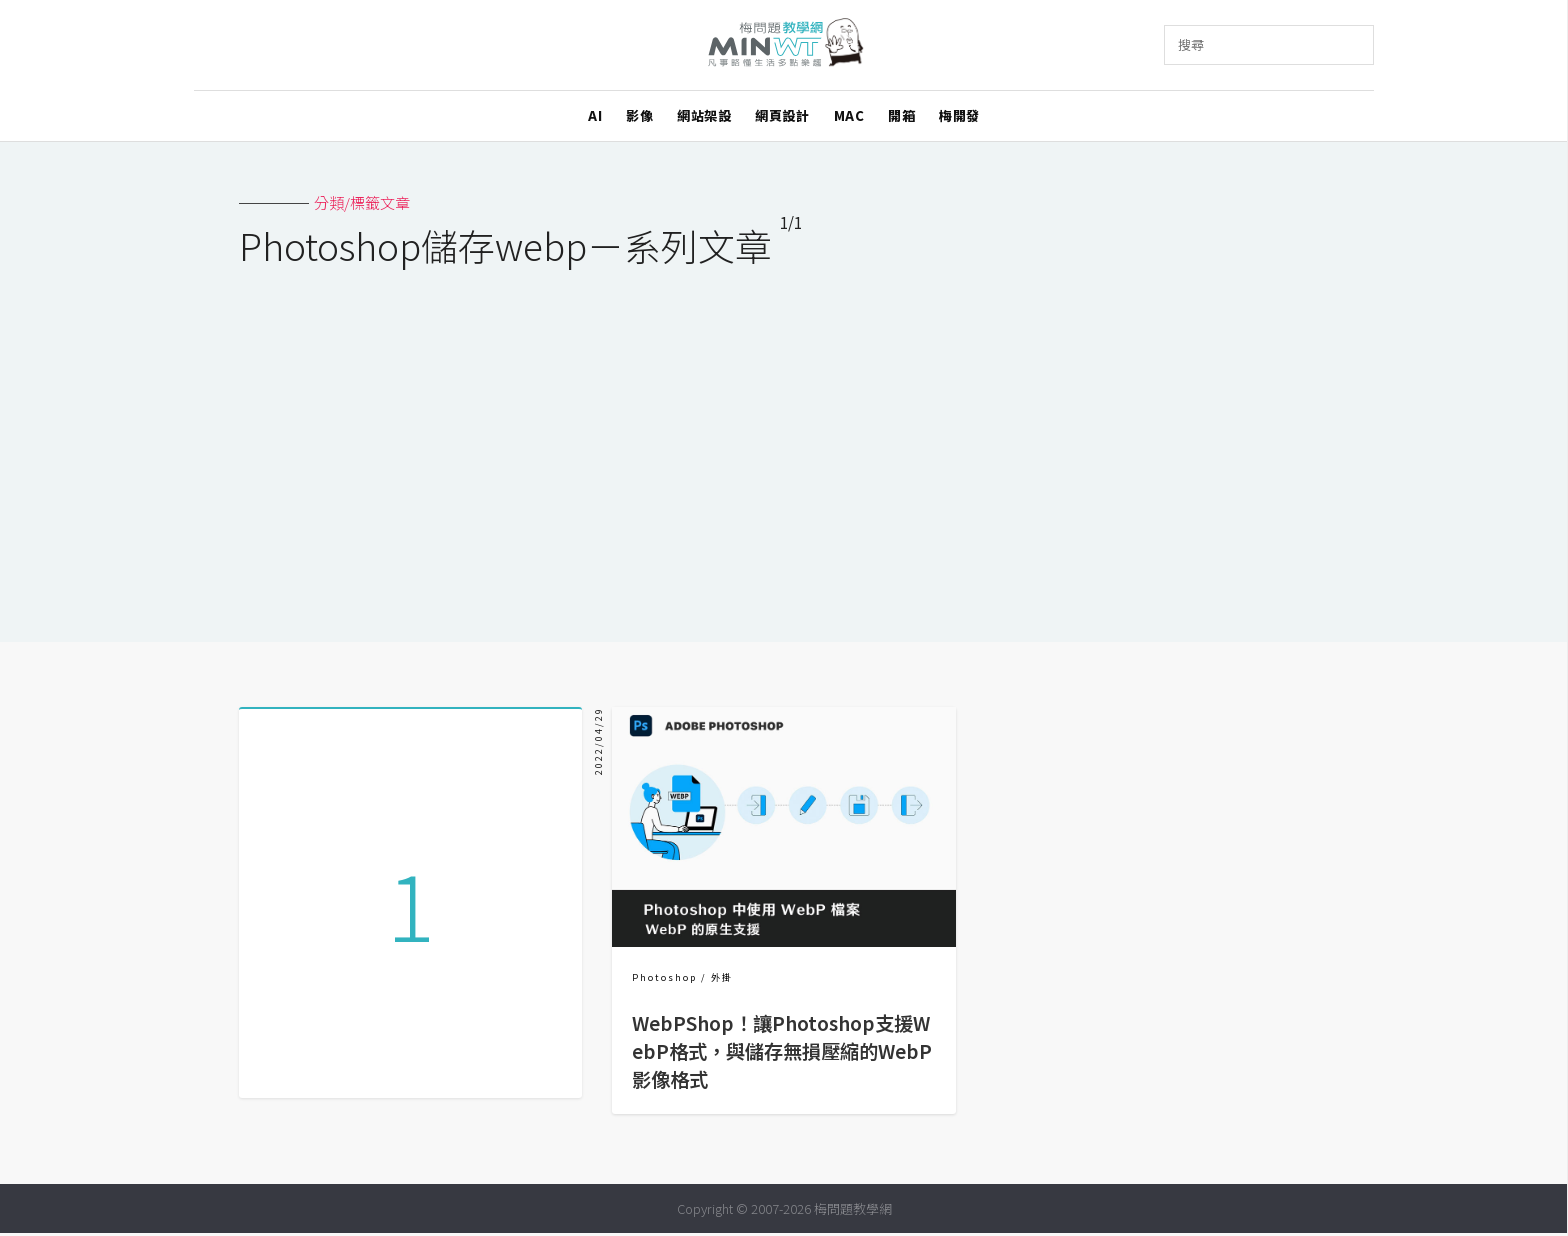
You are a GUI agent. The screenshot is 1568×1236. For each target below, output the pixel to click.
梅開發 (959, 115)
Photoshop (664, 977)
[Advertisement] (784, 442)
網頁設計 (782, 115)
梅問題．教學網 (784, 45)
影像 (639, 115)
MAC (849, 115)
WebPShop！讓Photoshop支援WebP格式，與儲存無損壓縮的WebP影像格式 (782, 1051)
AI (595, 115)
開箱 (901, 115)
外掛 (722, 977)
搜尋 (1191, 44)
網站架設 (704, 115)
